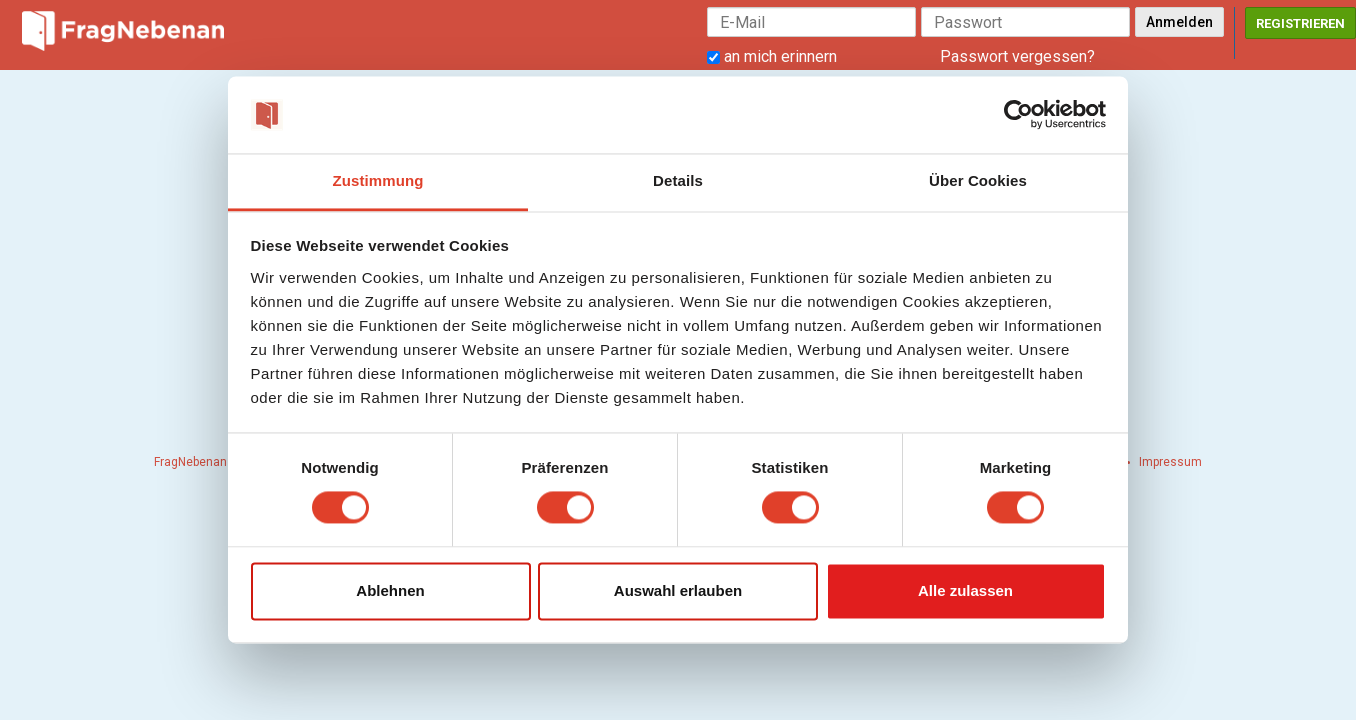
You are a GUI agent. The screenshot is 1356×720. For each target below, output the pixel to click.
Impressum (1170, 462)
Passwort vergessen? (1017, 56)
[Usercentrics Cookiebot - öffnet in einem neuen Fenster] (1018, 115)
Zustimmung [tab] (378, 180)
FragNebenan (190, 462)
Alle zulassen (965, 590)
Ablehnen (390, 590)
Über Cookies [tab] (978, 180)
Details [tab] (678, 180)
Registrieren (1300, 23)
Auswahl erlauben (678, 590)
